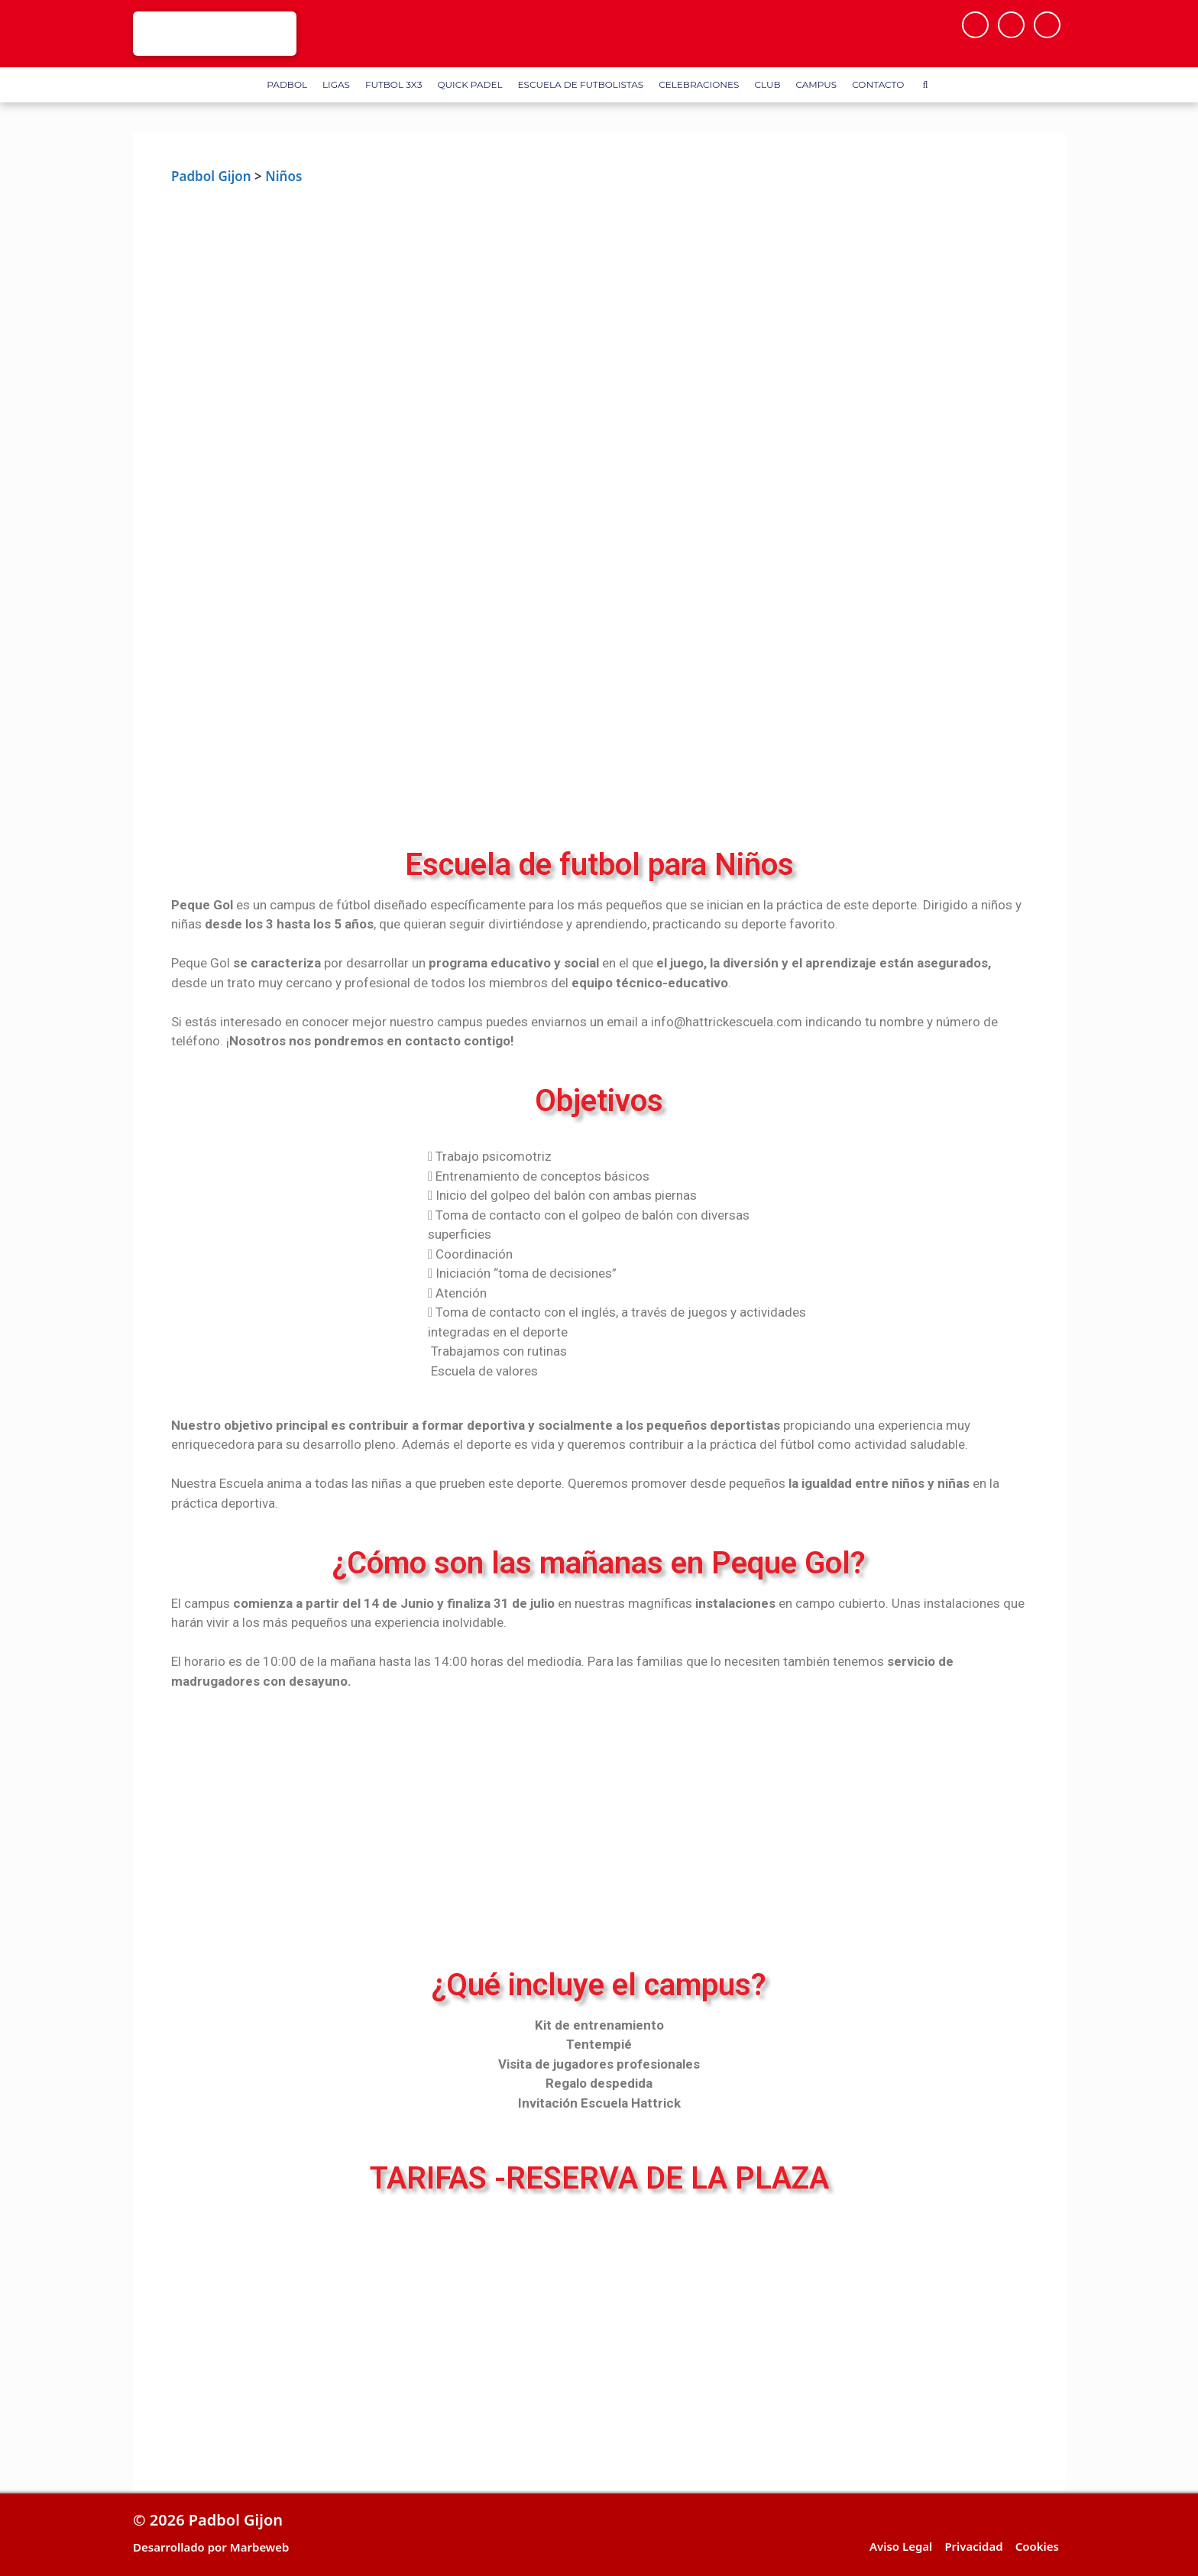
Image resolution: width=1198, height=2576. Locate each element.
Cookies (1037, 2546)
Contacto (878, 84)
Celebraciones (699, 84)
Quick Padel (469, 84)
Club (767, 84)
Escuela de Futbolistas (581, 84)
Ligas (336, 84)
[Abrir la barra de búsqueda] (924, 84)
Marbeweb (260, 2547)
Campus (816, 84)
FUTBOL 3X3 (393, 84)
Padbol (287, 84)
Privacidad (973, 2546)
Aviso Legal (900, 2546)
